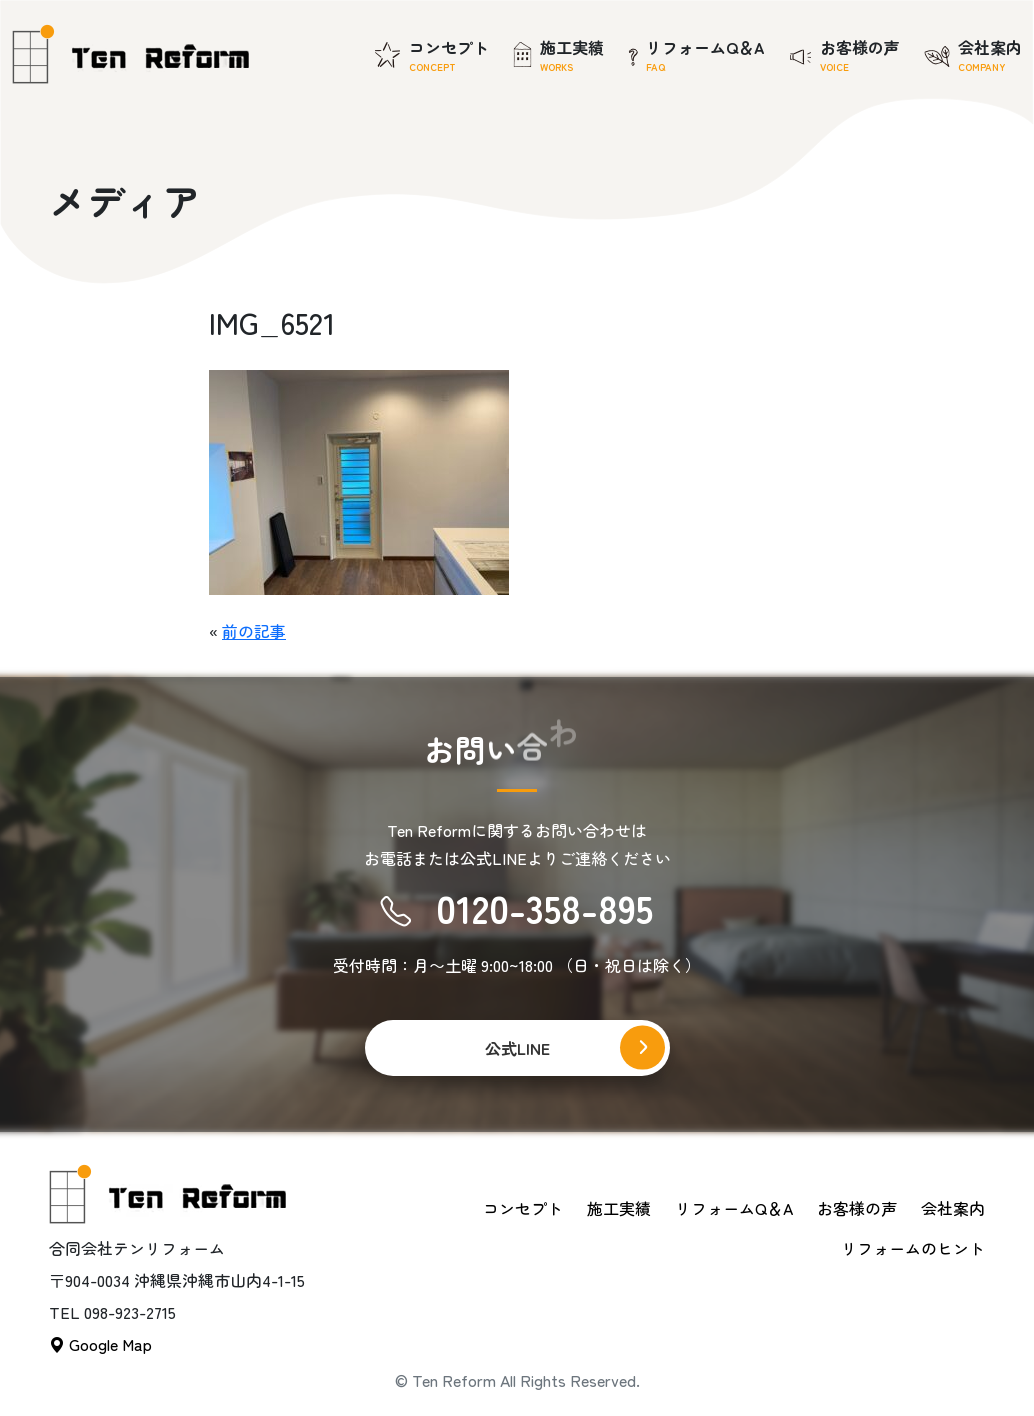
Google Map (100, 1344)
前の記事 (254, 631)
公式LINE (517, 1048)
